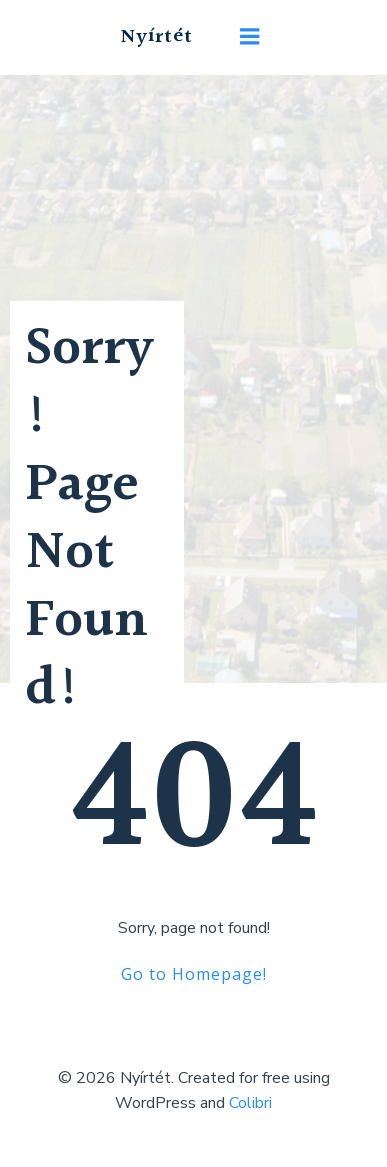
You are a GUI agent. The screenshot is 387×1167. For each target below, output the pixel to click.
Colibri (250, 1103)
